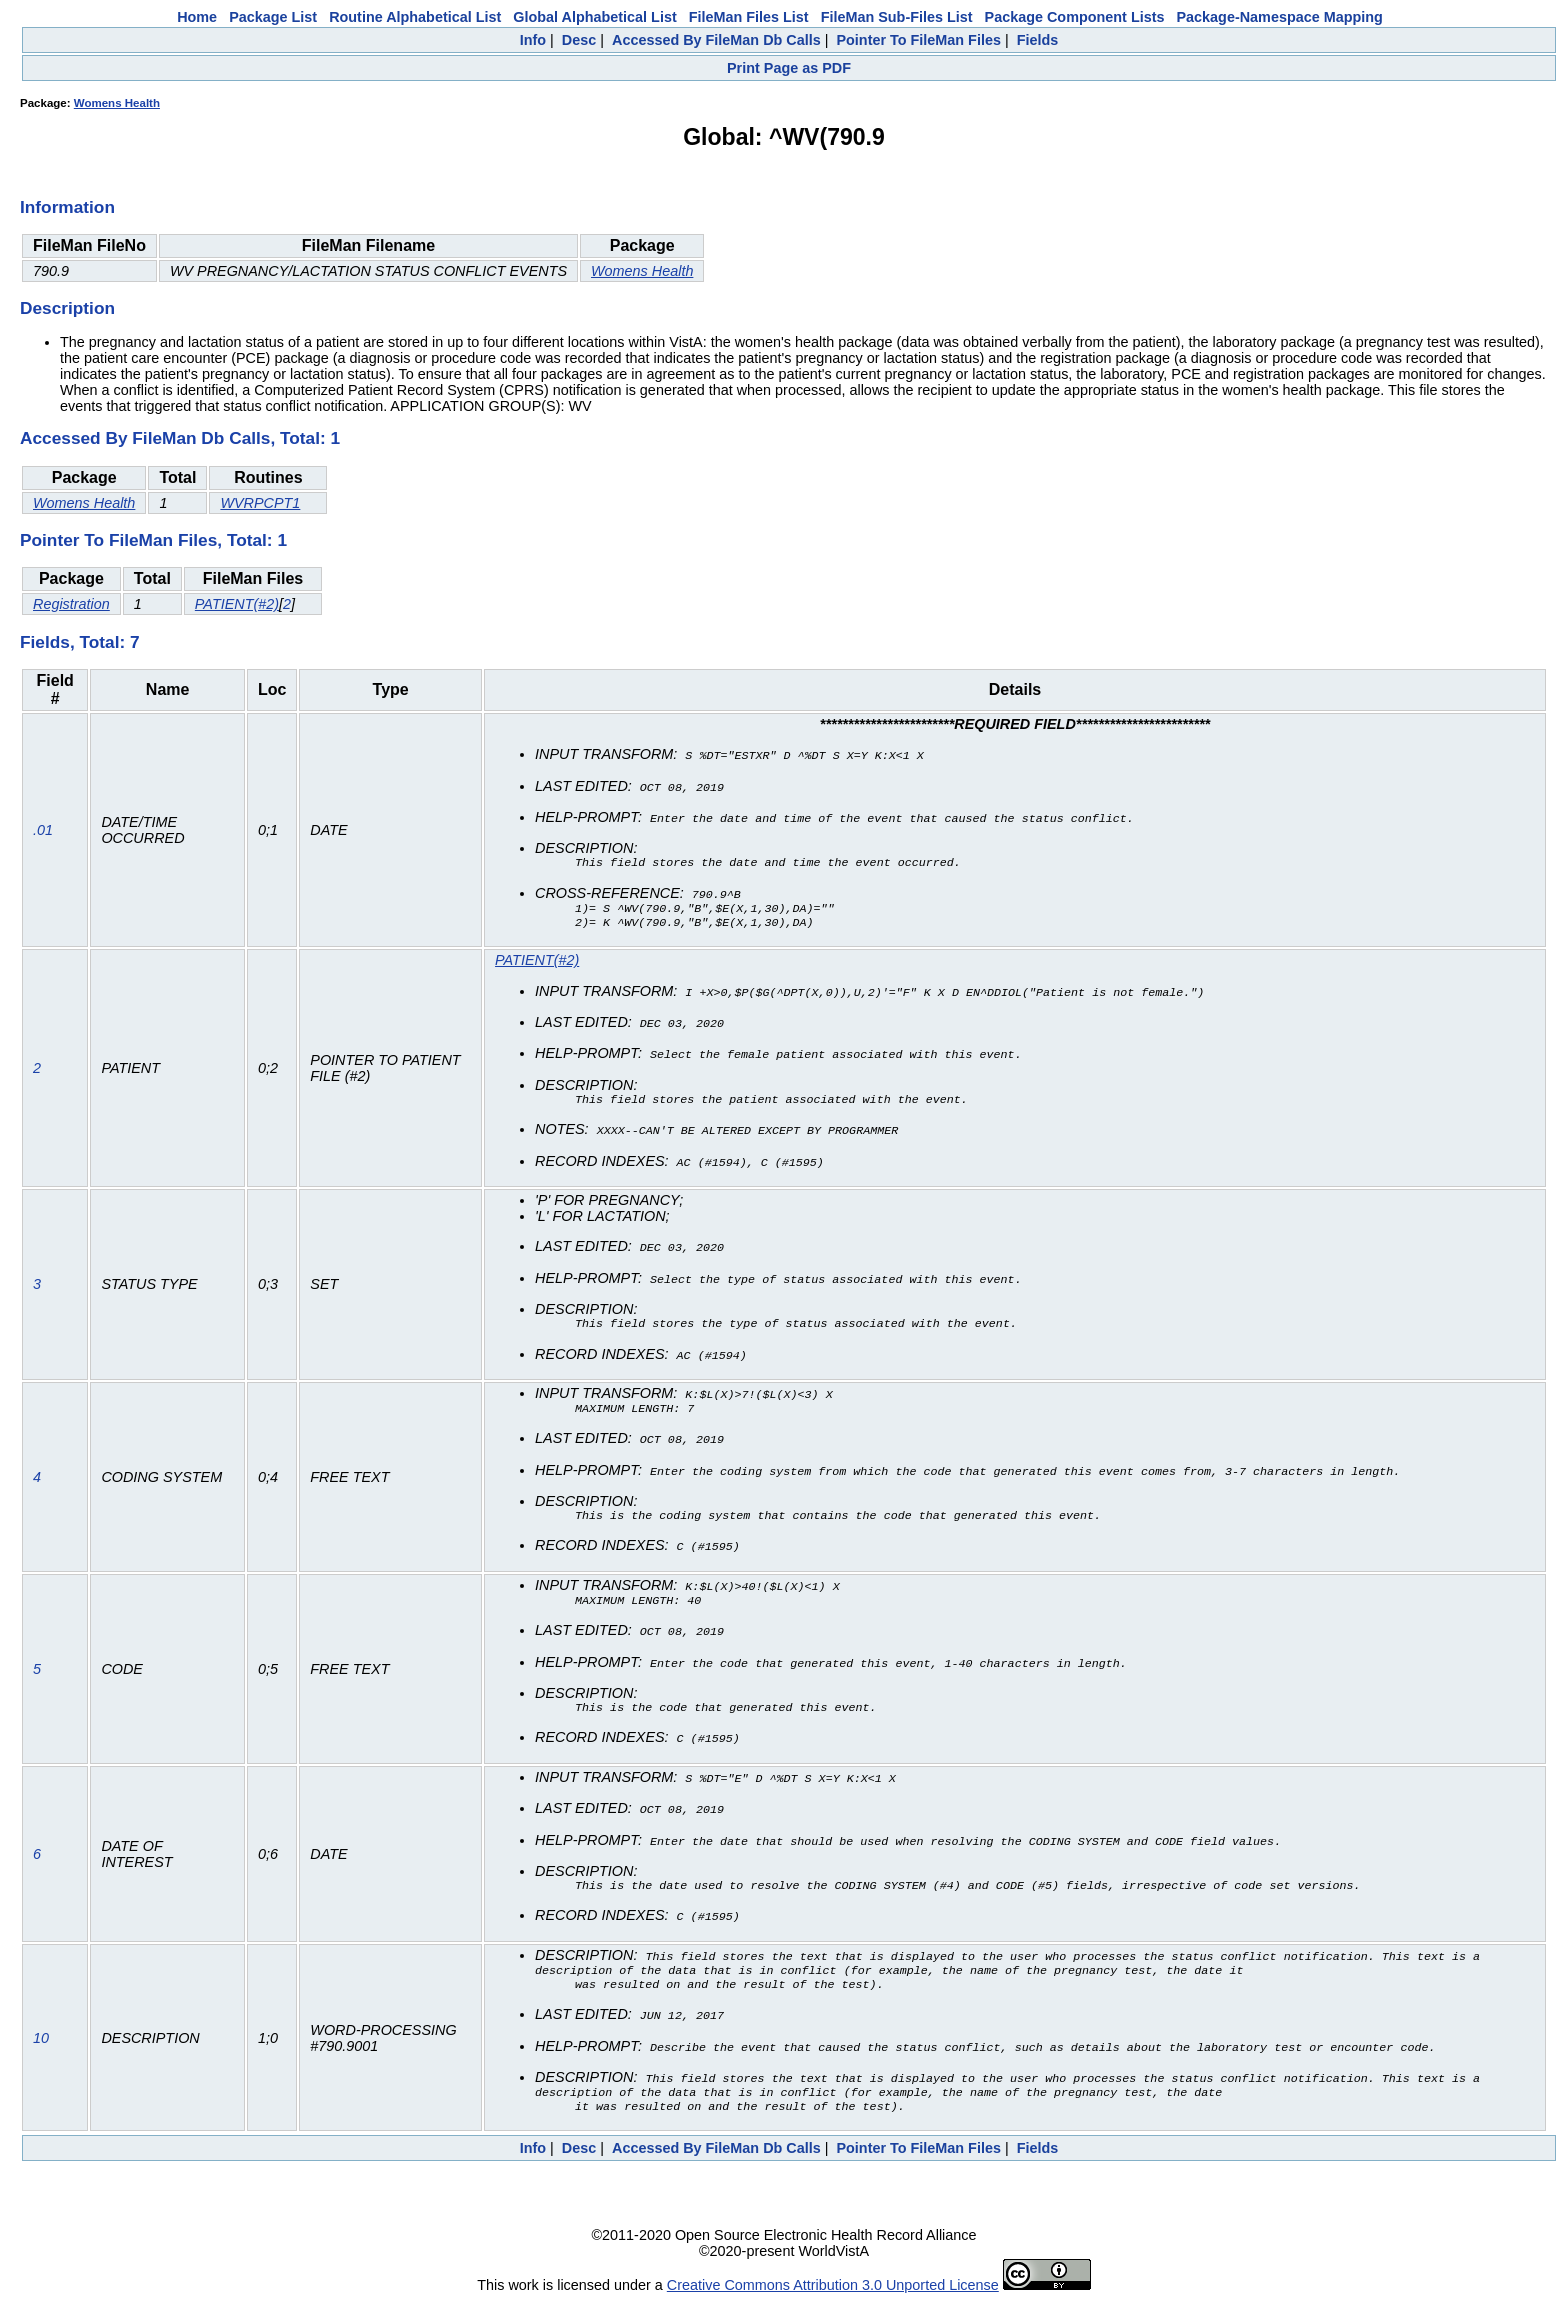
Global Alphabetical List (594, 17)
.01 (43, 831)
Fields (1038, 40)
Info (533, 40)
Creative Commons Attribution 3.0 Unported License (833, 2285)
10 (41, 2036)
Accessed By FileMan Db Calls (716, 40)
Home (197, 17)
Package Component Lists (1075, 17)
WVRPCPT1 (260, 503)
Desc (579, 40)
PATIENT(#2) (237, 604)
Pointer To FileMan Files (918, 40)
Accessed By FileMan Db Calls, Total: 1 (180, 438)
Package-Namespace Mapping (1280, 17)
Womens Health (117, 103)
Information (67, 207)
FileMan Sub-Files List (897, 17)
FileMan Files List (749, 17)
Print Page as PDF (789, 68)
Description (67, 308)
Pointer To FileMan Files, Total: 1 (153, 540)
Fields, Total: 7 (80, 642)
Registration (71, 604)
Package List (273, 17)
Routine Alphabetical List (415, 17)
